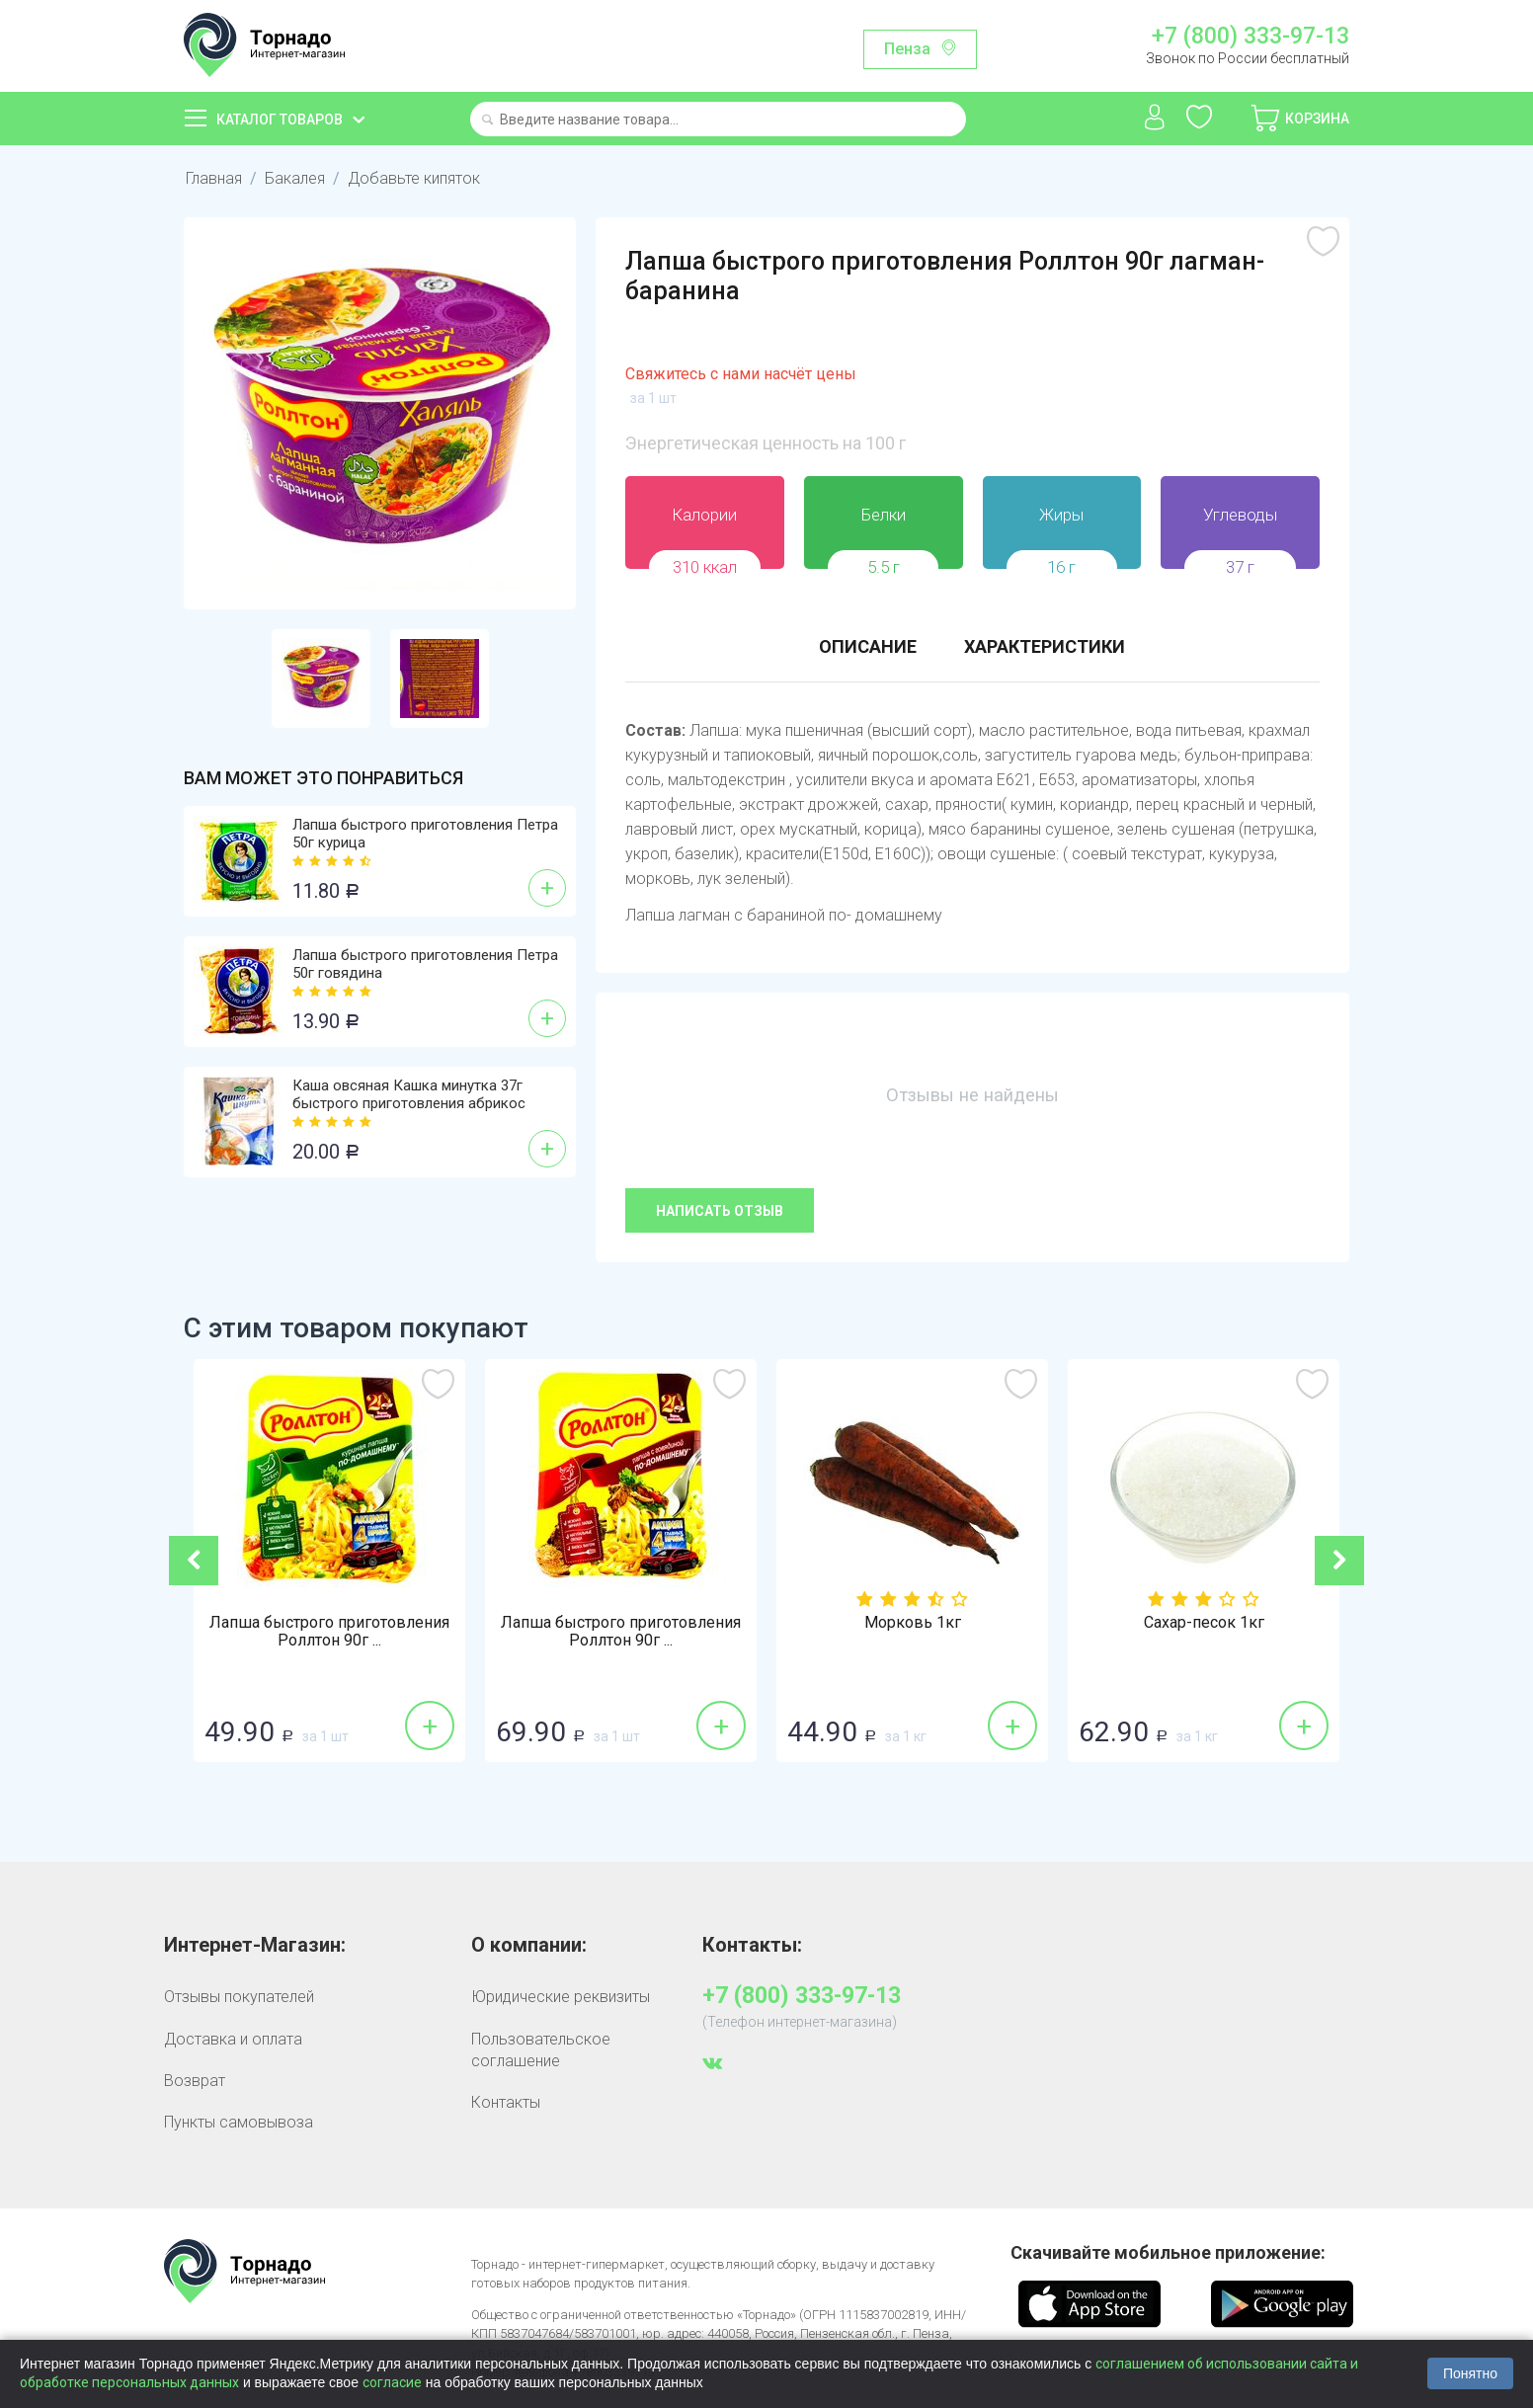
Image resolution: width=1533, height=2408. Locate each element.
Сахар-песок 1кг (1204, 1623)
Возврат (194, 2080)
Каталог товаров (279, 119)
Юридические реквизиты (560, 1996)
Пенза (907, 49)
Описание (868, 646)
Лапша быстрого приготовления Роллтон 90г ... (329, 1631)
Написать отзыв (719, 1211)
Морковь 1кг (912, 1623)
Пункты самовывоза (238, 2122)
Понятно (1470, 2373)
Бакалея (295, 178)
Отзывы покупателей (239, 1996)
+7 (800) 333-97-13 (1250, 36)
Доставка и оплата (233, 2039)
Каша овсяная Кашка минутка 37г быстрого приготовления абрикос (408, 1094)
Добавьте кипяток (414, 178)
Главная (214, 178)
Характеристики (1044, 646)
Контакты (505, 2102)
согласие (392, 2382)
